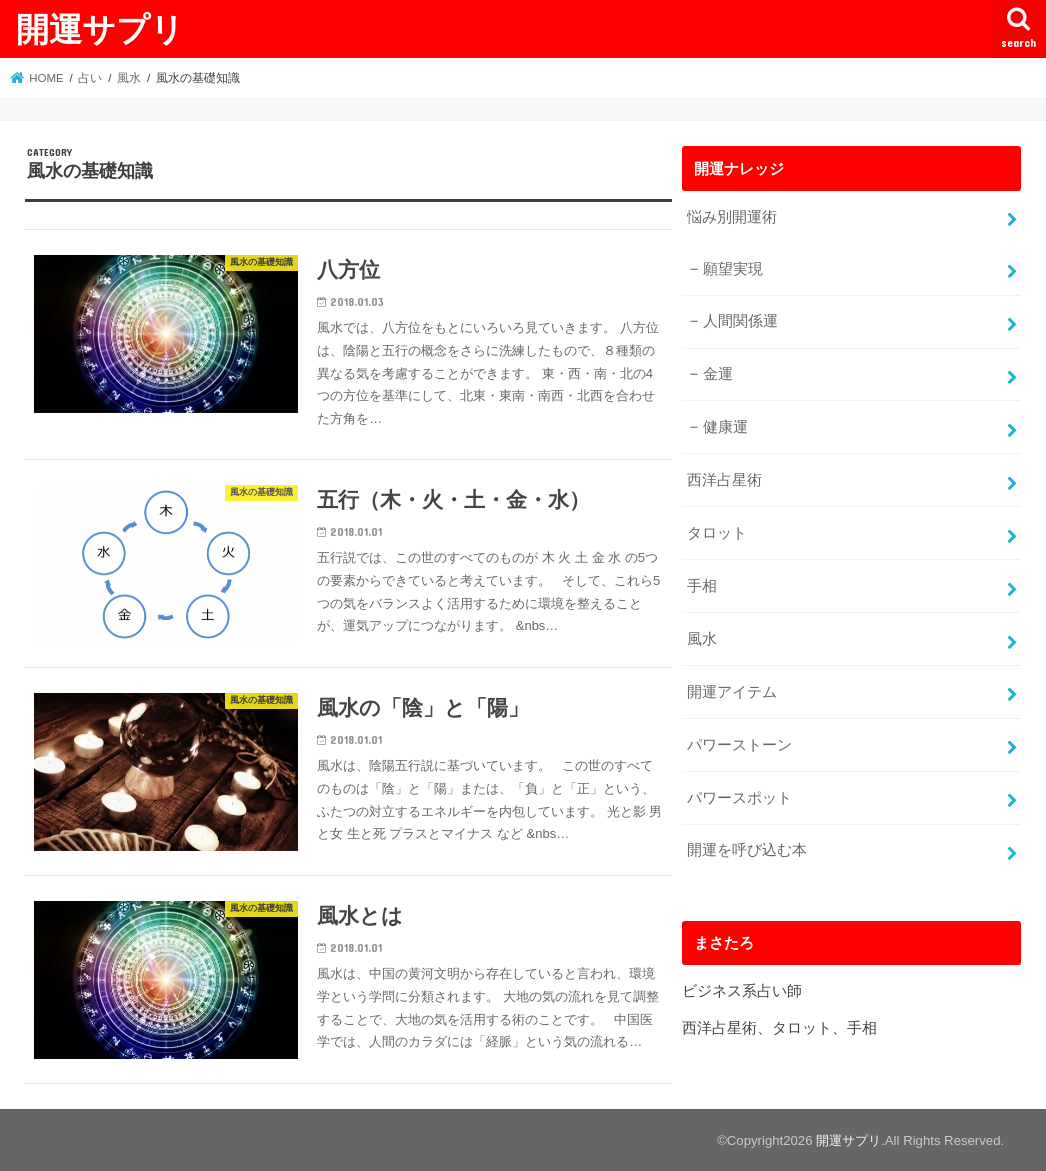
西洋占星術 (724, 480)
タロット (717, 533)
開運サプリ (100, 28)
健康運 (725, 427)
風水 (702, 639)
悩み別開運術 (732, 217)
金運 (718, 374)
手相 (702, 586)
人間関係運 (740, 321)
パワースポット (739, 798)
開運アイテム (732, 692)
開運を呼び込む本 (747, 850)
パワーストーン (739, 745)
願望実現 (733, 269)
